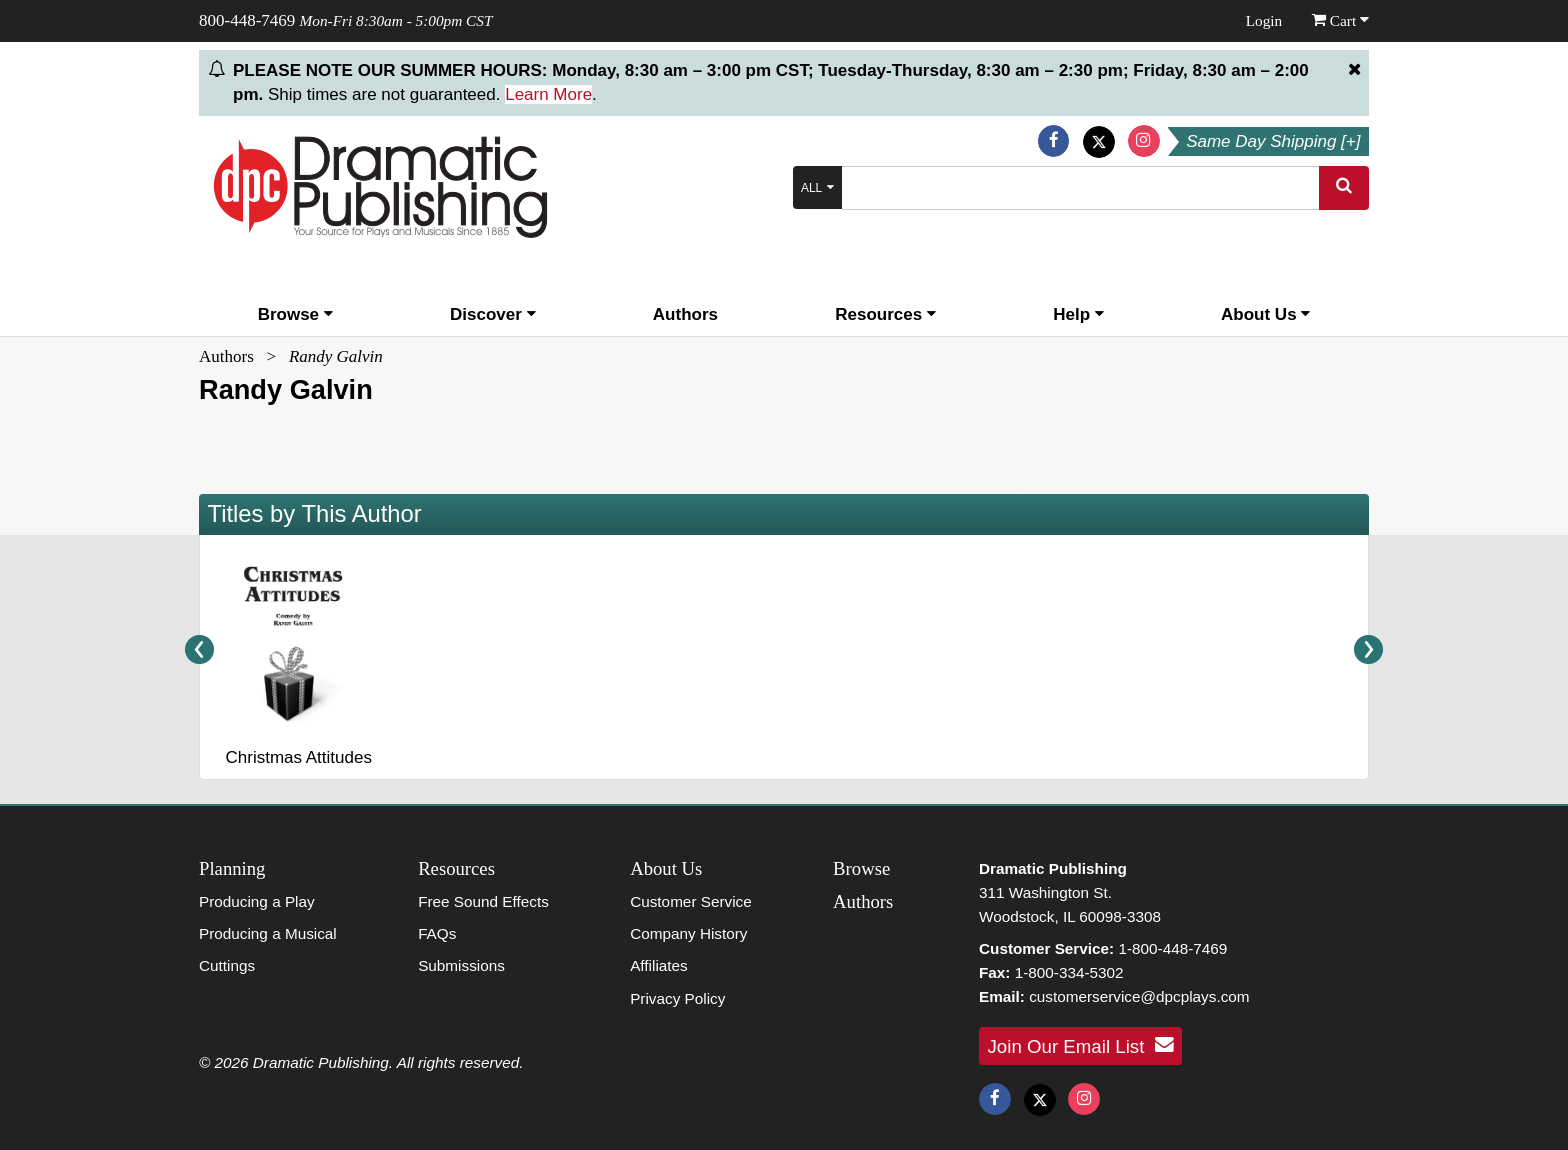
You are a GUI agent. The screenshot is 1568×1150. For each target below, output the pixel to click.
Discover (493, 314)
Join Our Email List (1081, 1045)
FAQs (437, 933)
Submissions (461, 965)
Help (1078, 314)
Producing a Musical (268, 933)
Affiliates (659, 965)
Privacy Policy (677, 998)
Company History (688, 933)
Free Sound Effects (483, 901)
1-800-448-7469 (1172, 948)
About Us (1265, 314)
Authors (685, 314)
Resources (885, 314)
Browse (295, 314)
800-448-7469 (247, 20)
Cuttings (227, 965)
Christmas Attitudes (298, 757)
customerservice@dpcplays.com (1139, 996)
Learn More (548, 94)
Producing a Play (257, 901)
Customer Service (691, 901)
